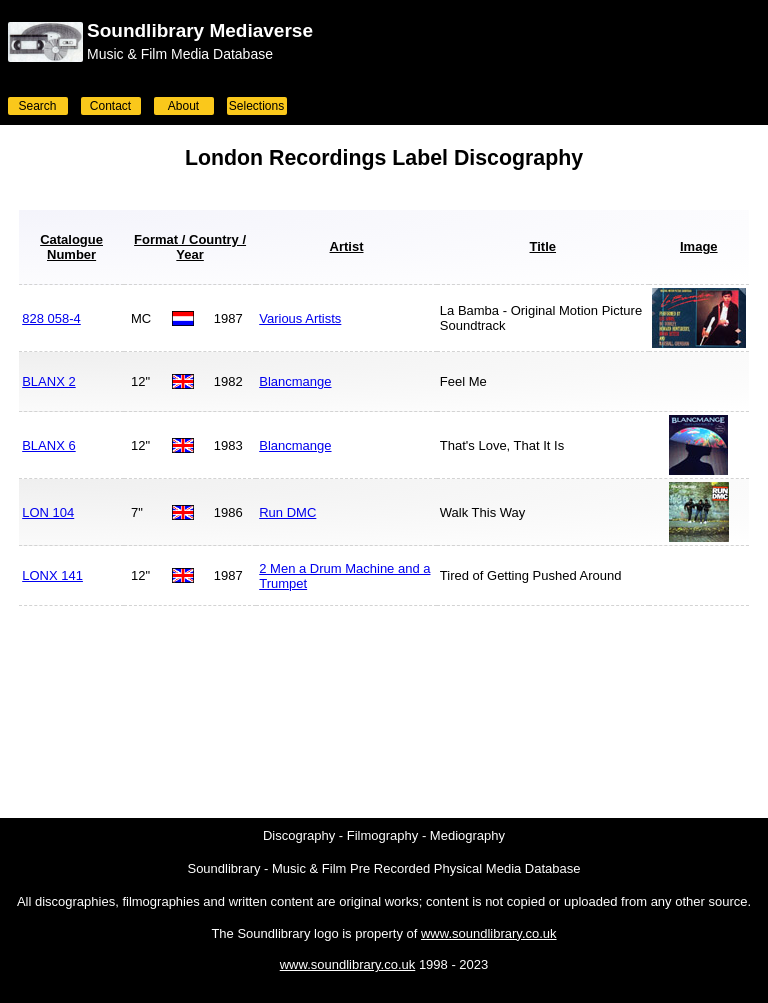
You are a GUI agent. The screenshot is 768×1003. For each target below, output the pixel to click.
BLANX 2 (48, 381)
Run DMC (287, 512)
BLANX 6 (48, 445)
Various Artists (300, 318)
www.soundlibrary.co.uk (489, 933)
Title (543, 246)
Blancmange (295, 381)
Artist (347, 246)
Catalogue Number (71, 247)
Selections (256, 106)
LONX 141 (52, 575)
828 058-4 (51, 318)
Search (37, 106)
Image (699, 246)
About (183, 106)
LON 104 (48, 512)
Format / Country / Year (190, 247)
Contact (110, 106)
